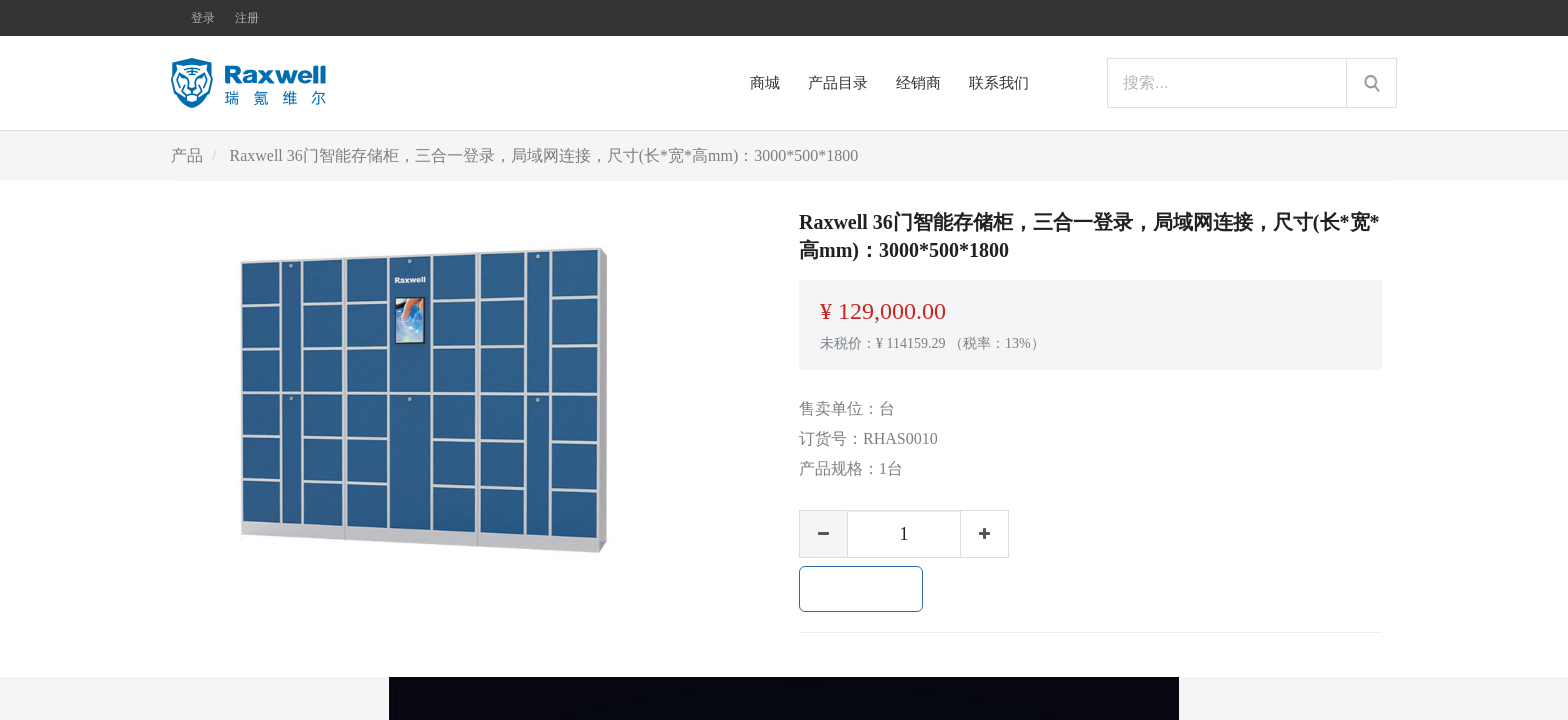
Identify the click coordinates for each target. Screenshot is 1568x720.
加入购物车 (861, 589)
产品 (187, 155)
